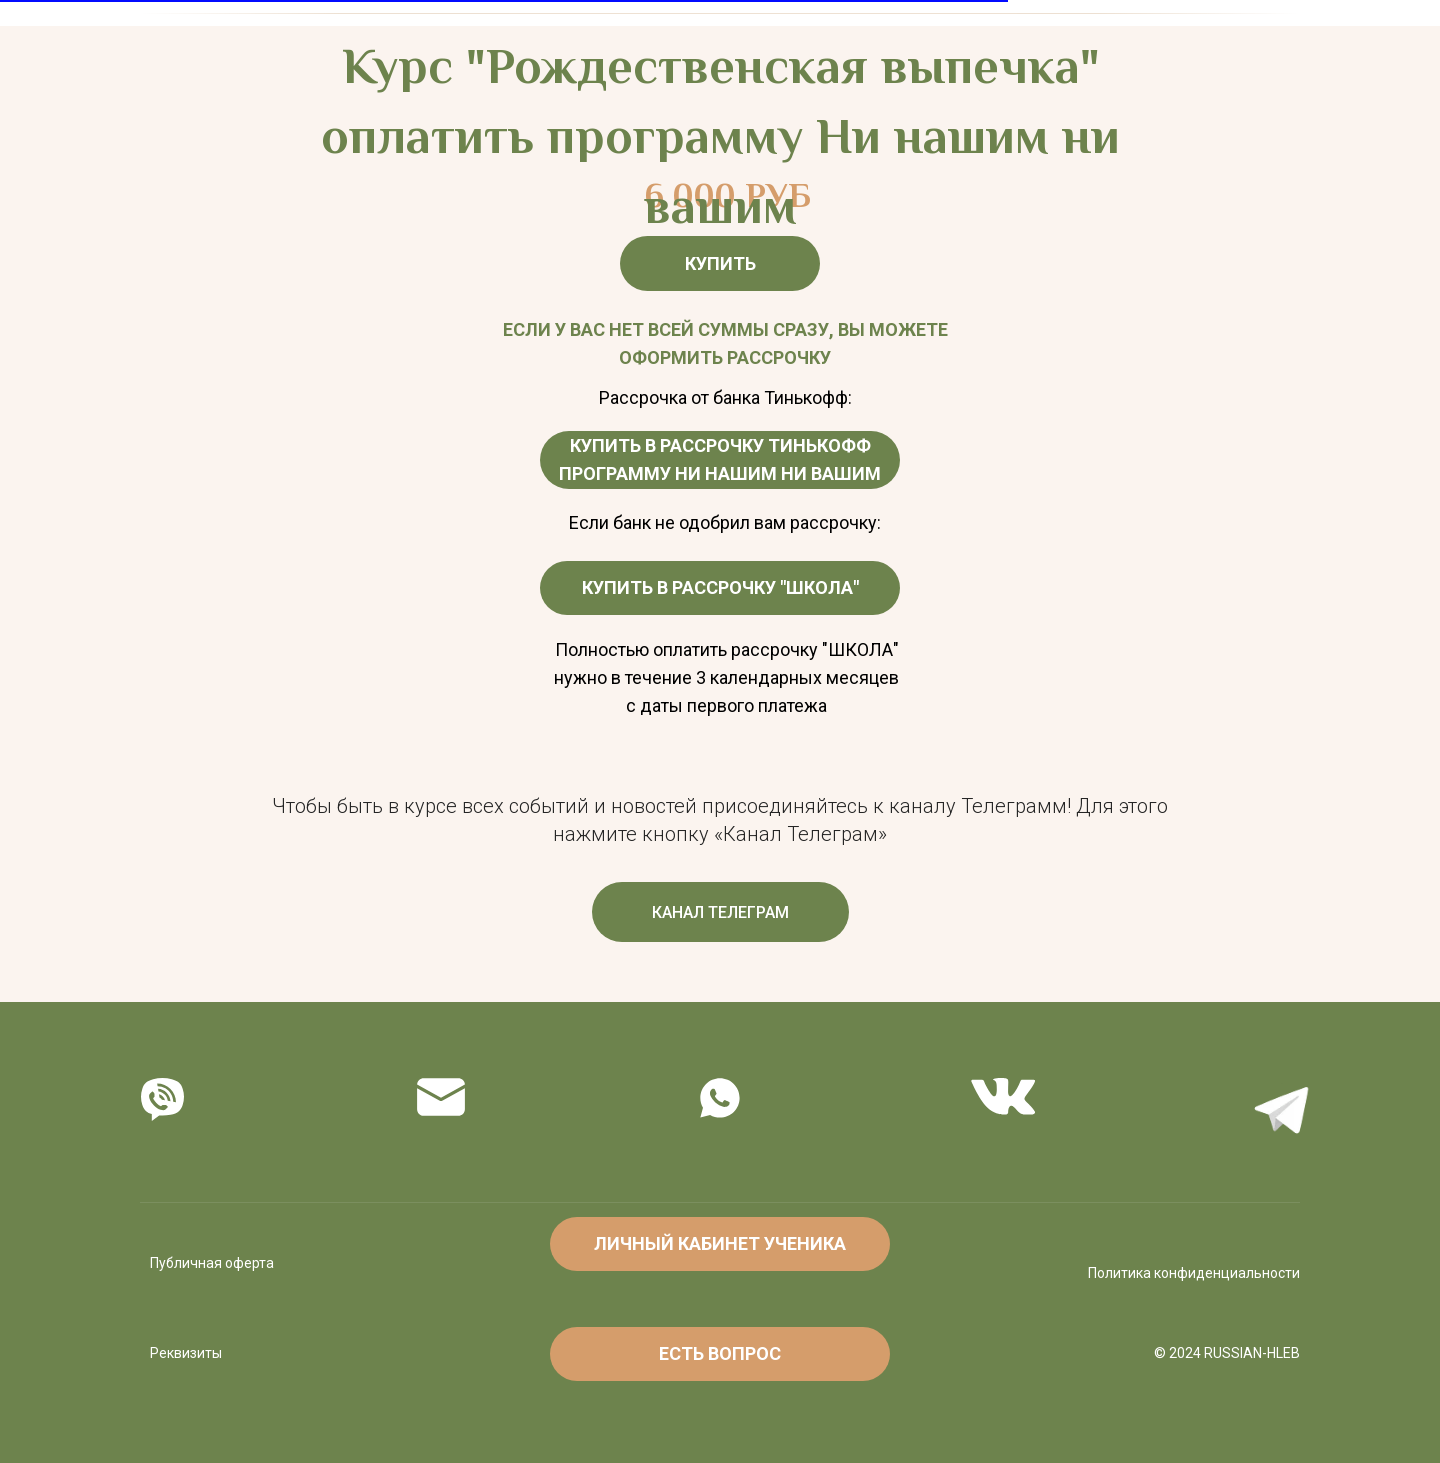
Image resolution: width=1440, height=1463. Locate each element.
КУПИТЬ (720, 263)
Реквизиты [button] (186, 1353)
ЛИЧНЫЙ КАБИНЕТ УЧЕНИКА (720, 1243)
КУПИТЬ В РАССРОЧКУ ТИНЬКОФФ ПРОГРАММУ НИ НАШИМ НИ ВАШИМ (720, 459)
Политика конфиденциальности (1194, 1273)
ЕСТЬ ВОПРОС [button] (720, 1353)
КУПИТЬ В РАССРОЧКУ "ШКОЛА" (720, 587)
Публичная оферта (212, 1263)
